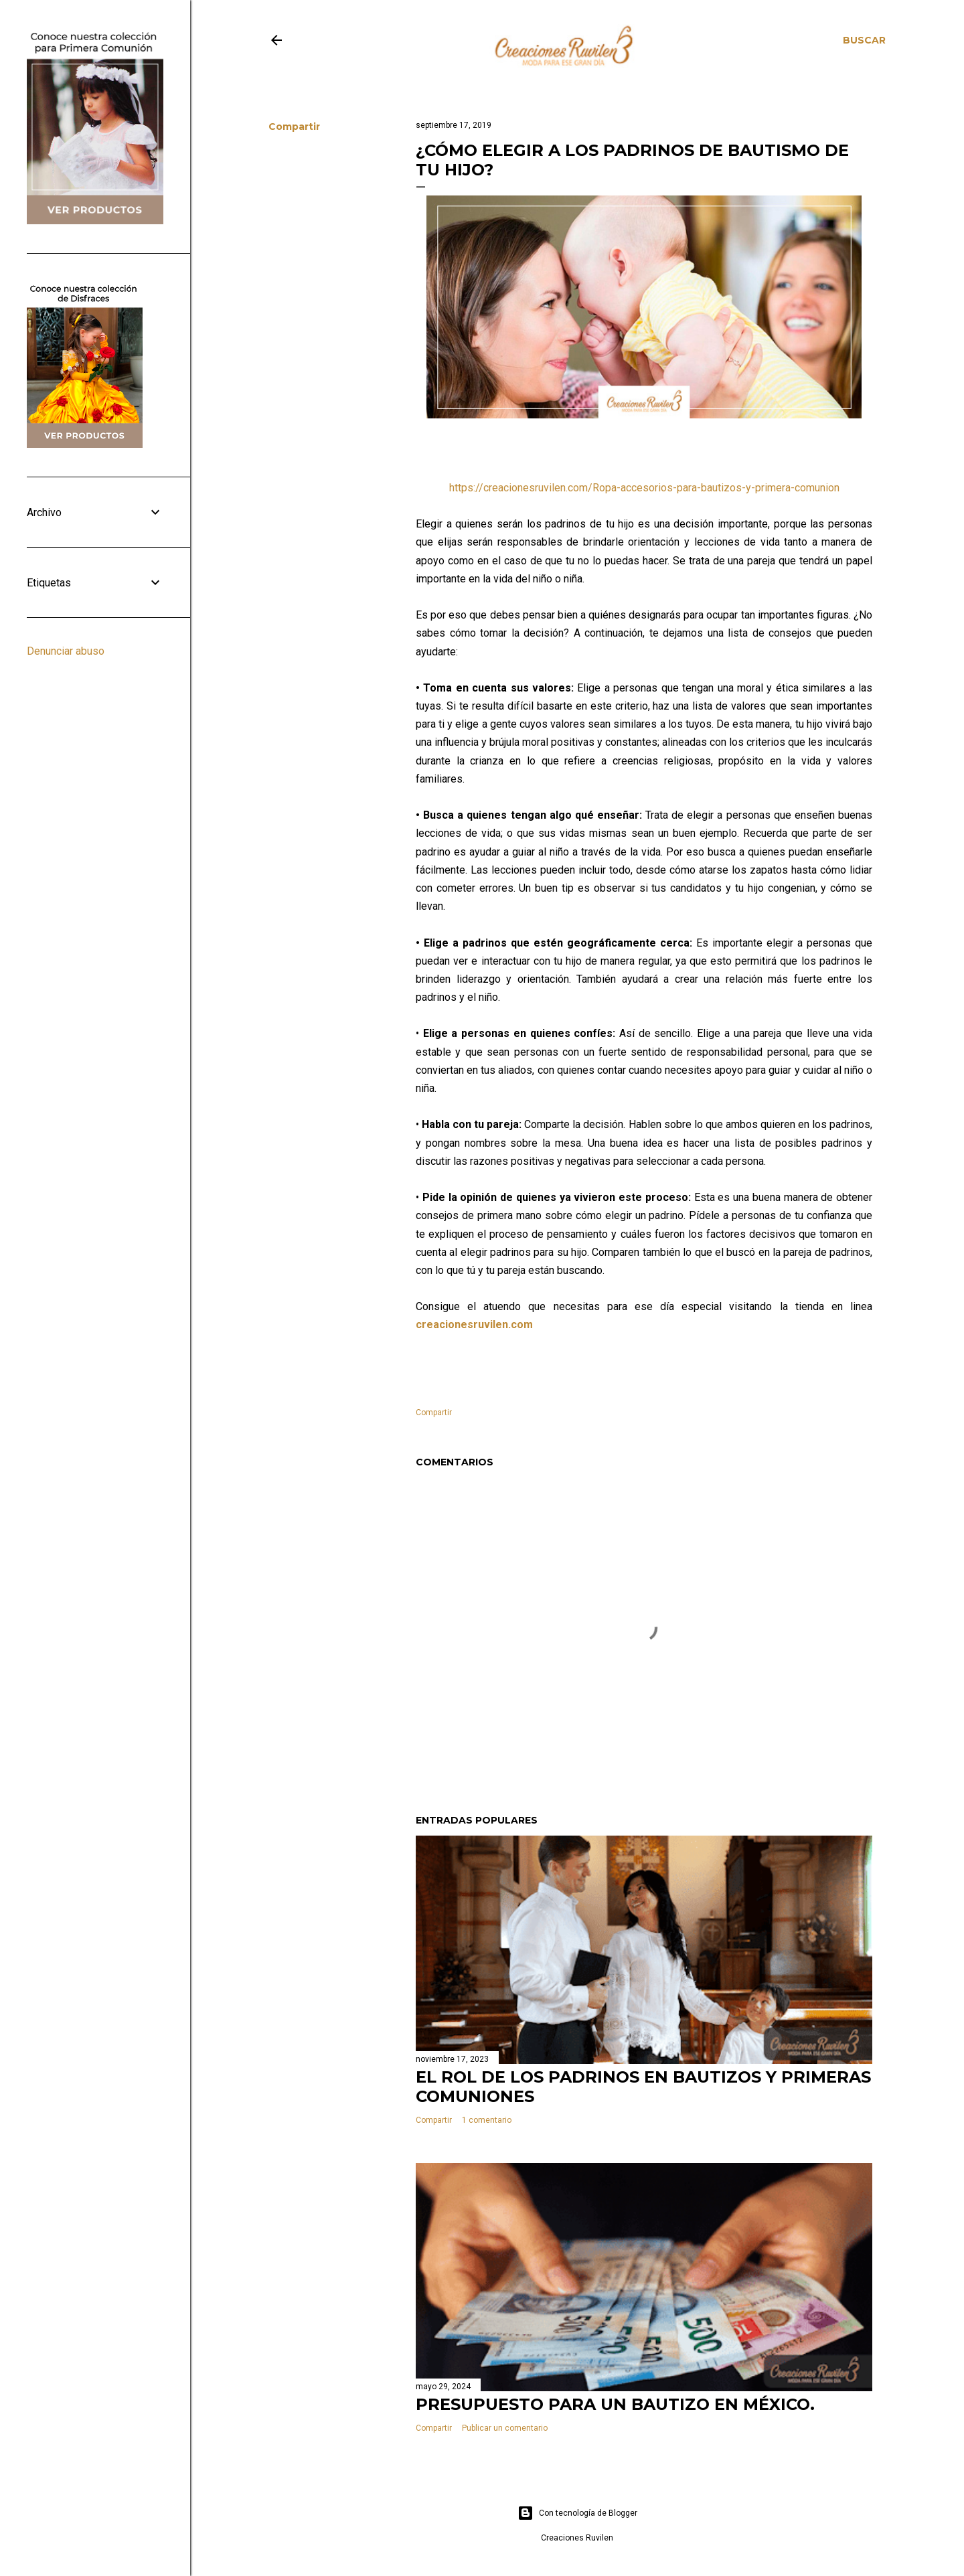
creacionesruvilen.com (474, 1324)
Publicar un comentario (505, 2428)
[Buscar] (864, 40)
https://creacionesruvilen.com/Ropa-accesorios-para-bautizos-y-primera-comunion (644, 487)
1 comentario (486, 2120)
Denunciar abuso (65, 651)
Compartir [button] (294, 126)
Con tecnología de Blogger (577, 2513)
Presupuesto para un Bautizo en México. (615, 2404)
